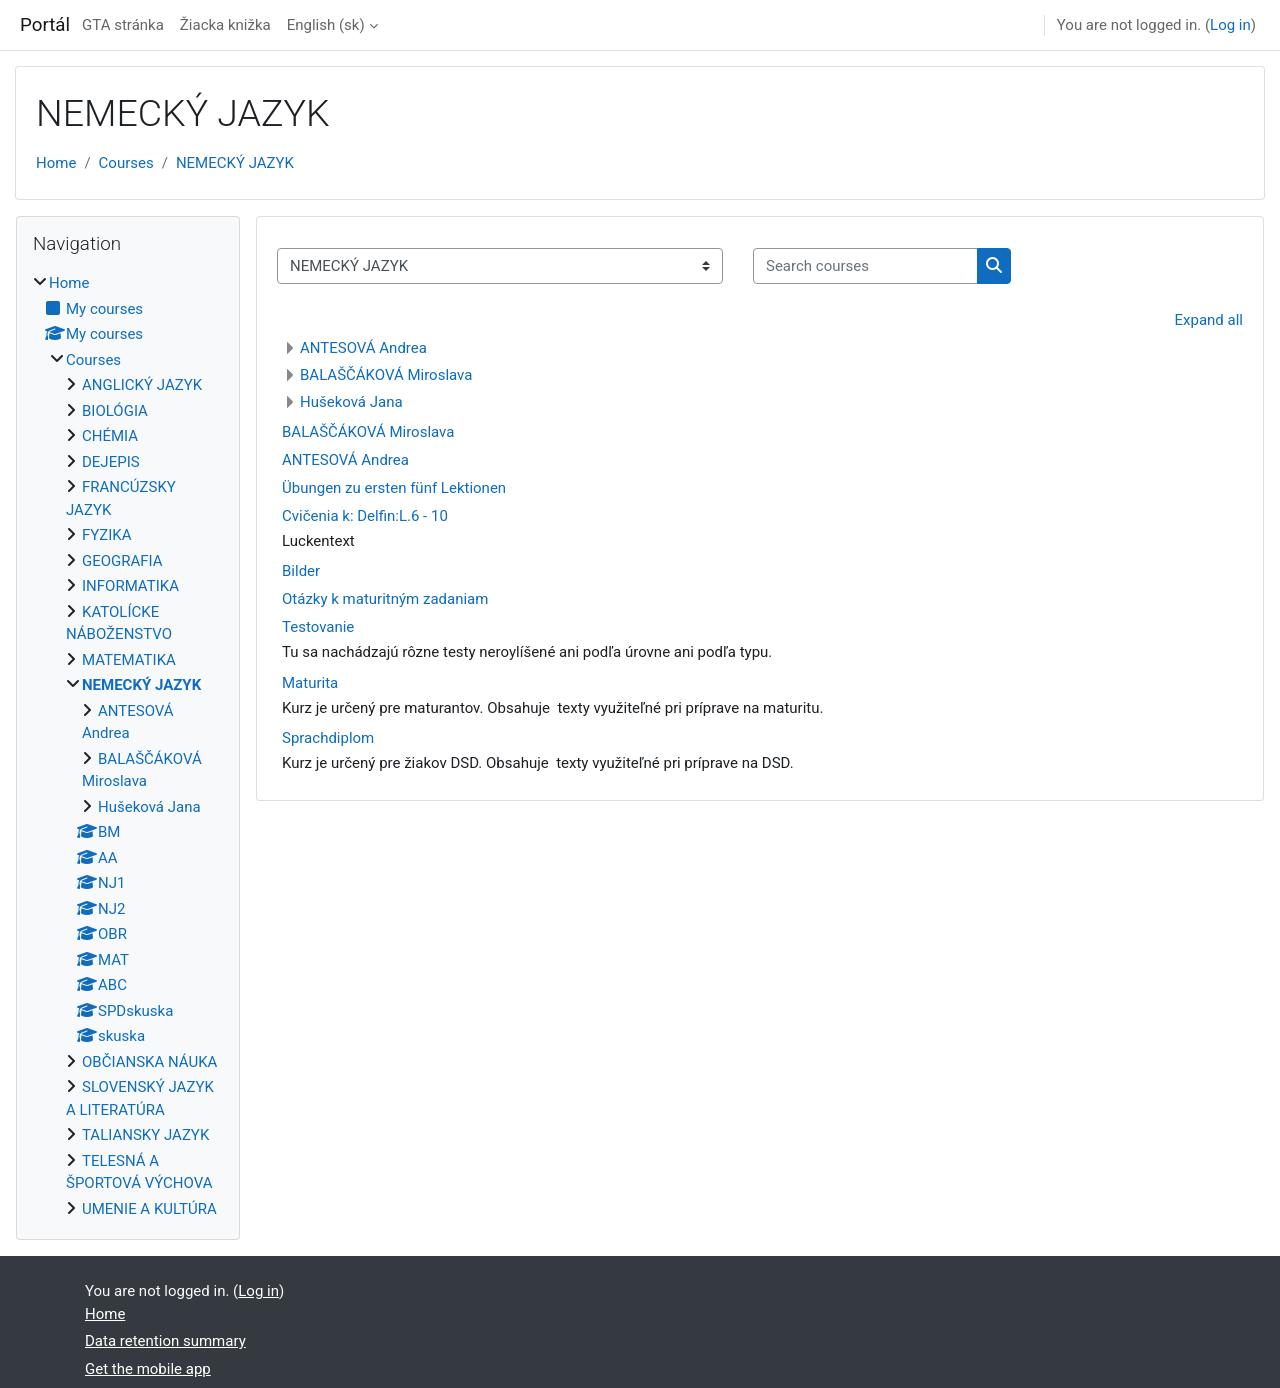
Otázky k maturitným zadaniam (385, 599)
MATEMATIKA (129, 660)
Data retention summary (165, 1341)
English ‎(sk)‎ (326, 25)
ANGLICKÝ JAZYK (142, 385)
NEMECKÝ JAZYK (235, 163)
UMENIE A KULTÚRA (149, 1209)
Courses (126, 163)
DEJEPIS (111, 462)
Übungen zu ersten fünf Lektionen (394, 488)
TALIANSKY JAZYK (145, 1135)
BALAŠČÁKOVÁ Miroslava (386, 375)
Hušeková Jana (351, 402)
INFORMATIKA (130, 586)
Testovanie (318, 627)
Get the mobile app (148, 1369)
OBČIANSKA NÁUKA (149, 1062)
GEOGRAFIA (122, 561)
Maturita (310, 683)
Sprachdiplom (328, 738)
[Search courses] (865, 266)
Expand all (1209, 320)
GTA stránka (123, 25)
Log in (1230, 25)
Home (56, 163)
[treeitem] (128, 746)
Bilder (301, 571)
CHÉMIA (110, 436)
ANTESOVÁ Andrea (363, 348)
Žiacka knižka (225, 25)
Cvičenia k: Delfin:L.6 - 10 (365, 516)
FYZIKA (107, 535)
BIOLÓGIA (115, 411)
